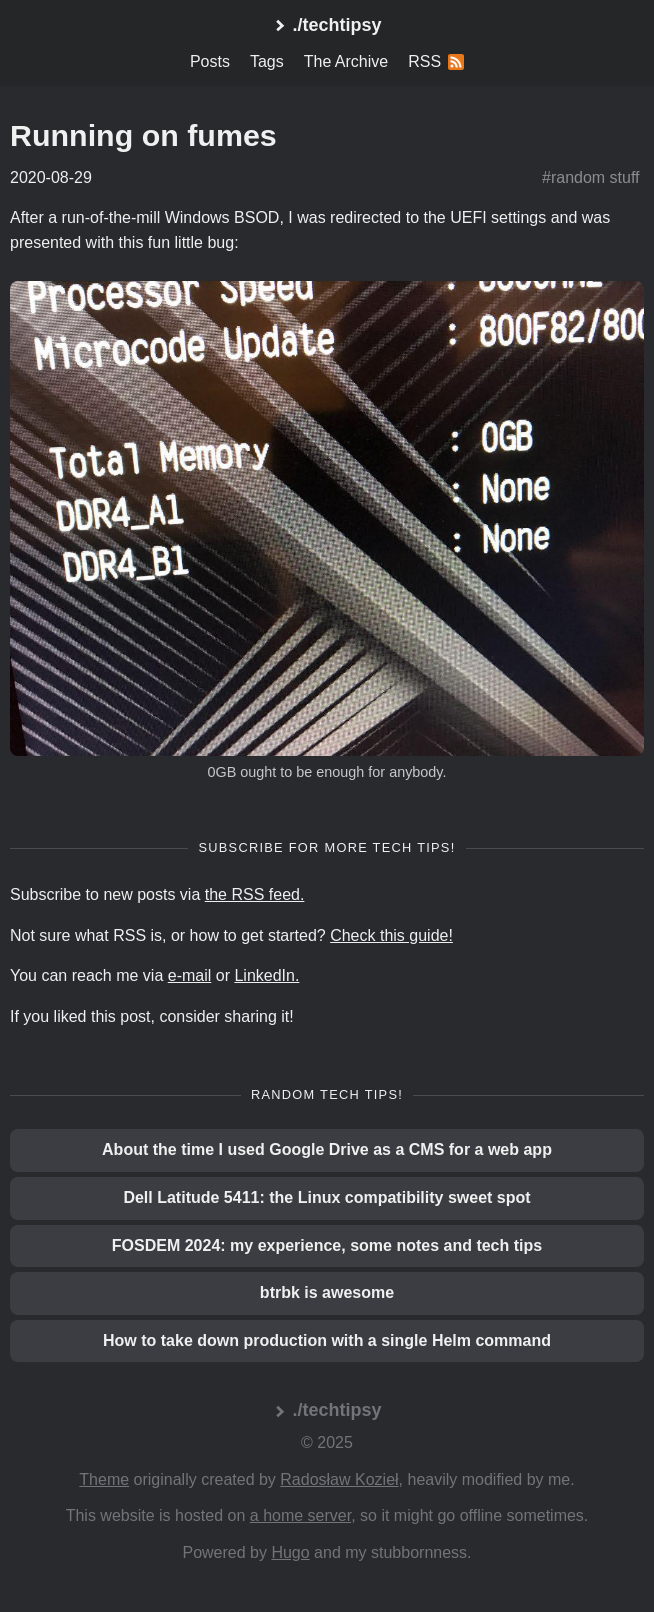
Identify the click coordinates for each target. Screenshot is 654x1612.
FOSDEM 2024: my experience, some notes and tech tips (327, 1245)
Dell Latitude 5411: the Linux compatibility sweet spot (326, 1197)
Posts (210, 61)
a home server (300, 1515)
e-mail (190, 975)
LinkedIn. (266, 975)
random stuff (595, 177)
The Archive (346, 61)
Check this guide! (391, 935)
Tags (267, 61)
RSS (436, 61)
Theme (104, 1479)
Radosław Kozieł (339, 1479)
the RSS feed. (255, 894)
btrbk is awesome (327, 1292)
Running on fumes (143, 135)
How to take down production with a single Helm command (327, 1340)
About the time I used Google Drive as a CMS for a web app (327, 1149)
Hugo (290, 1552)
